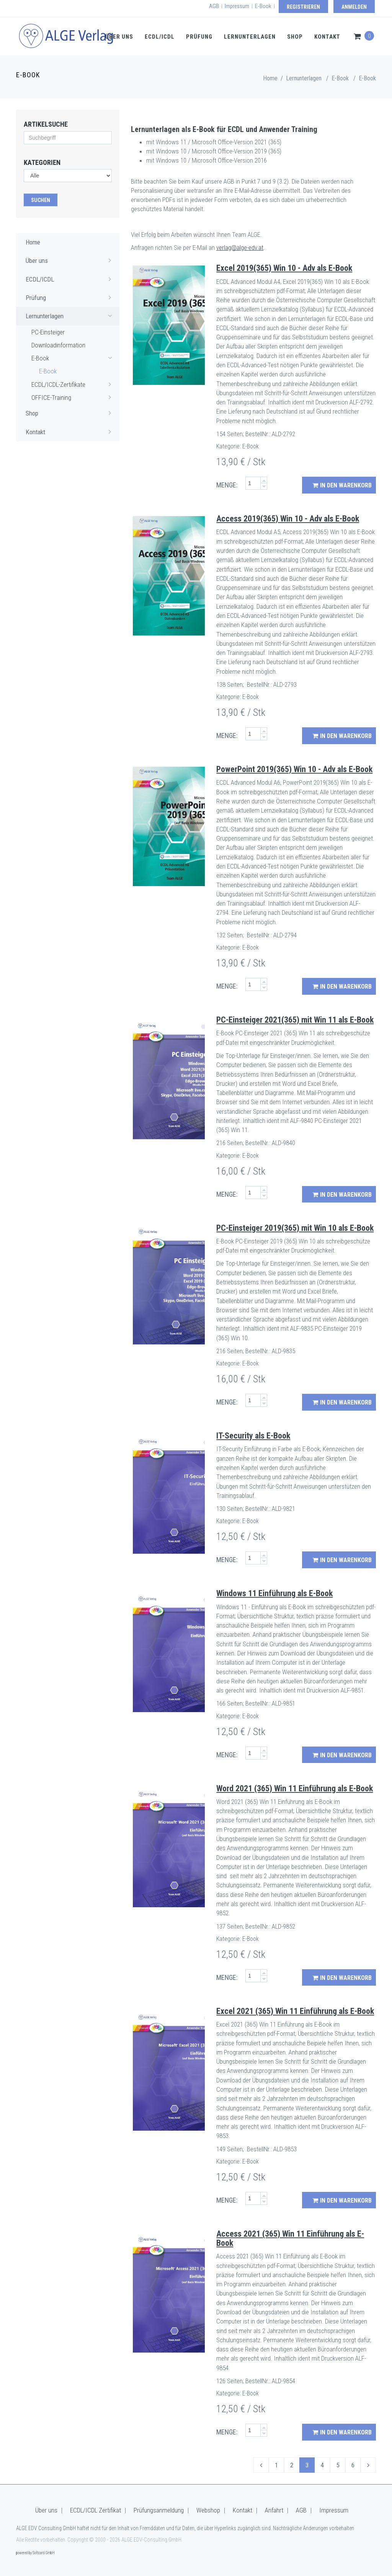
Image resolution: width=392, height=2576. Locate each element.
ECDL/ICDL (160, 36)
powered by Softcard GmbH (35, 2553)
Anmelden (354, 7)
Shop (295, 36)
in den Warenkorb (342, 485)
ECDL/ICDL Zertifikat (95, 2510)
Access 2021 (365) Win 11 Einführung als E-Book (290, 2238)
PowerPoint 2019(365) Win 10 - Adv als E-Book (294, 769)
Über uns (119, 36)
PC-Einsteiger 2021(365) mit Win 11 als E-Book (295, 1020)
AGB (214, 6)
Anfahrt (274, 2510)
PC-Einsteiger (48, 332)
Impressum (237, 6)
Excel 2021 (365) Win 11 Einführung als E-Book (295, 2011)
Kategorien (42, 162)
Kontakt (327, 36)
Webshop (208, 2510)
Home (270, 78)
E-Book (263, 6)
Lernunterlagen (250, 36)
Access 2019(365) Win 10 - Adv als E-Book (287, 518)
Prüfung (199, 36)
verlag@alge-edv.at (239, 247)
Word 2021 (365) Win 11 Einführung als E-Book (294, 1788)
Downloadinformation (58, 345)
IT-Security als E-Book (253, 1435)
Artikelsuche (46, 124)
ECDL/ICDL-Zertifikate (73, 384)
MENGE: (227, 485)
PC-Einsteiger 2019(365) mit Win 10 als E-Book (295, 1228)
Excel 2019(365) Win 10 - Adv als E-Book (284, 268)
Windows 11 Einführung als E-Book (274, 1593)
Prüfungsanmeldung (159, 2510)
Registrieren (303, 7)
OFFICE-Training (73, 397)
